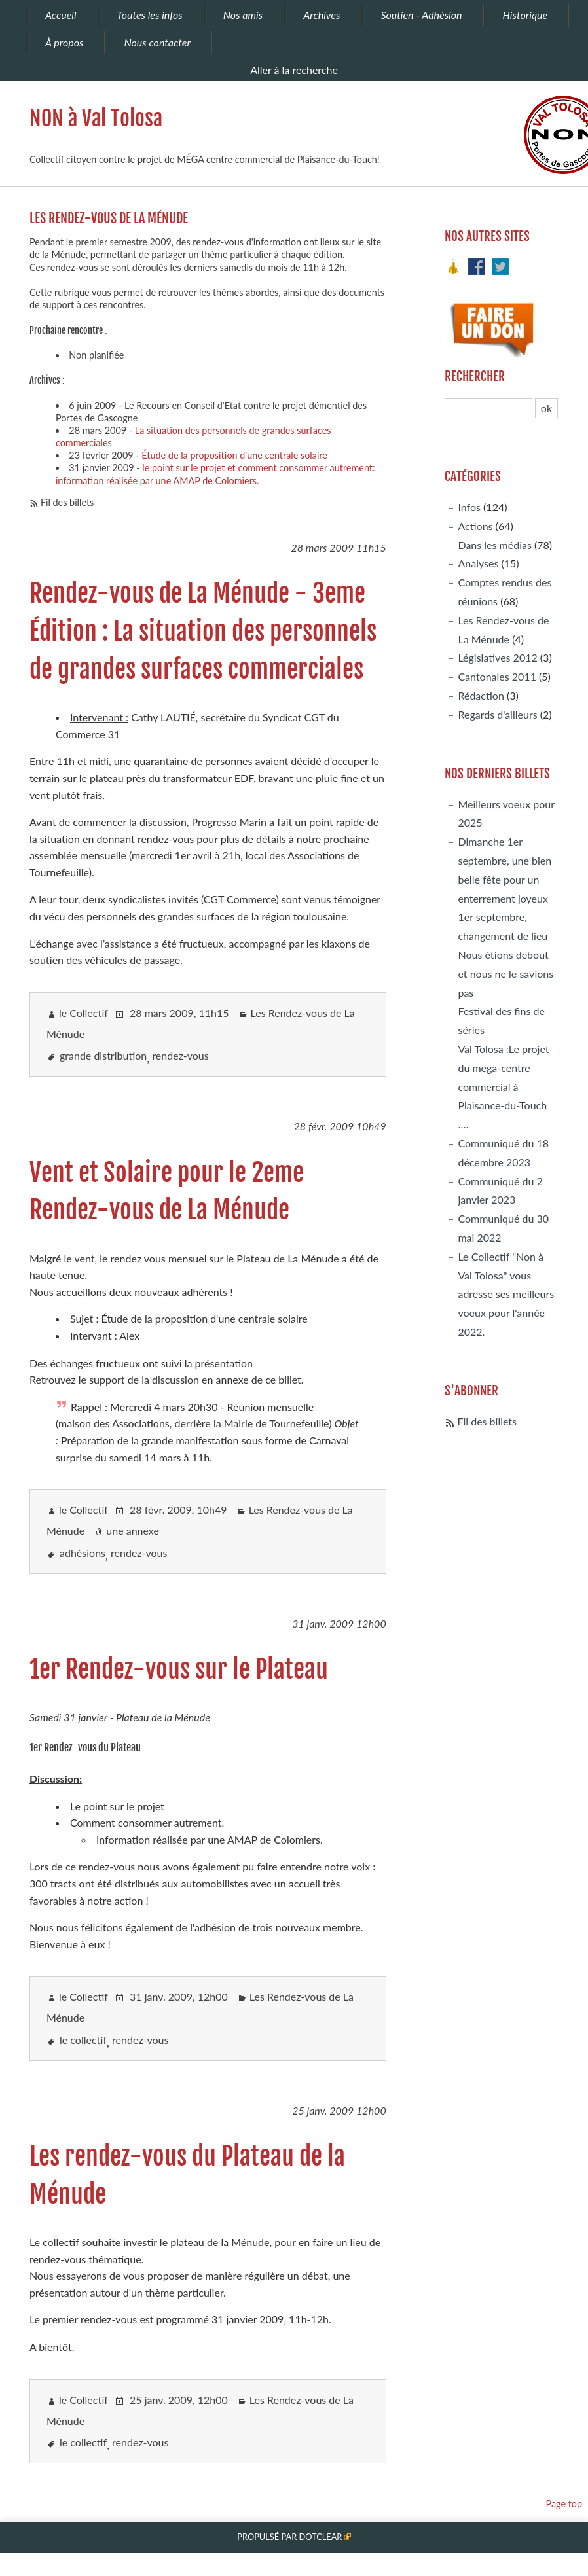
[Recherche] (488, 408)
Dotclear (320, 2536)
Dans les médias (494, 545)
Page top (563, 2503)
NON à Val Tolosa (95, 118)
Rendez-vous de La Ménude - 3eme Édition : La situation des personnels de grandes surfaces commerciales (203, 631)
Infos (469, 507)
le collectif (83, 2039)
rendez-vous (180, 1055)
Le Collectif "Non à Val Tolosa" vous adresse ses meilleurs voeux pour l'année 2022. (506, 1294)
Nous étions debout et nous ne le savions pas (505, 973)
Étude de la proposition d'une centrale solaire (234, 455)
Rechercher (475, 376)
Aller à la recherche (294, 69)
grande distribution (103, 1055)
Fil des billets (67, 502)
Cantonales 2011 (497, 676)
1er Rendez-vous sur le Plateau (178, 1669)
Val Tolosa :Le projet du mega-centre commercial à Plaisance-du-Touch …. (503, 1086)
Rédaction (481, 695)
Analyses (478, 563)
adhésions (82, 1553)
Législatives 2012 (497, 657)
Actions (475, 526)
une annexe (132, 1530)
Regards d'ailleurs (497, 714)
